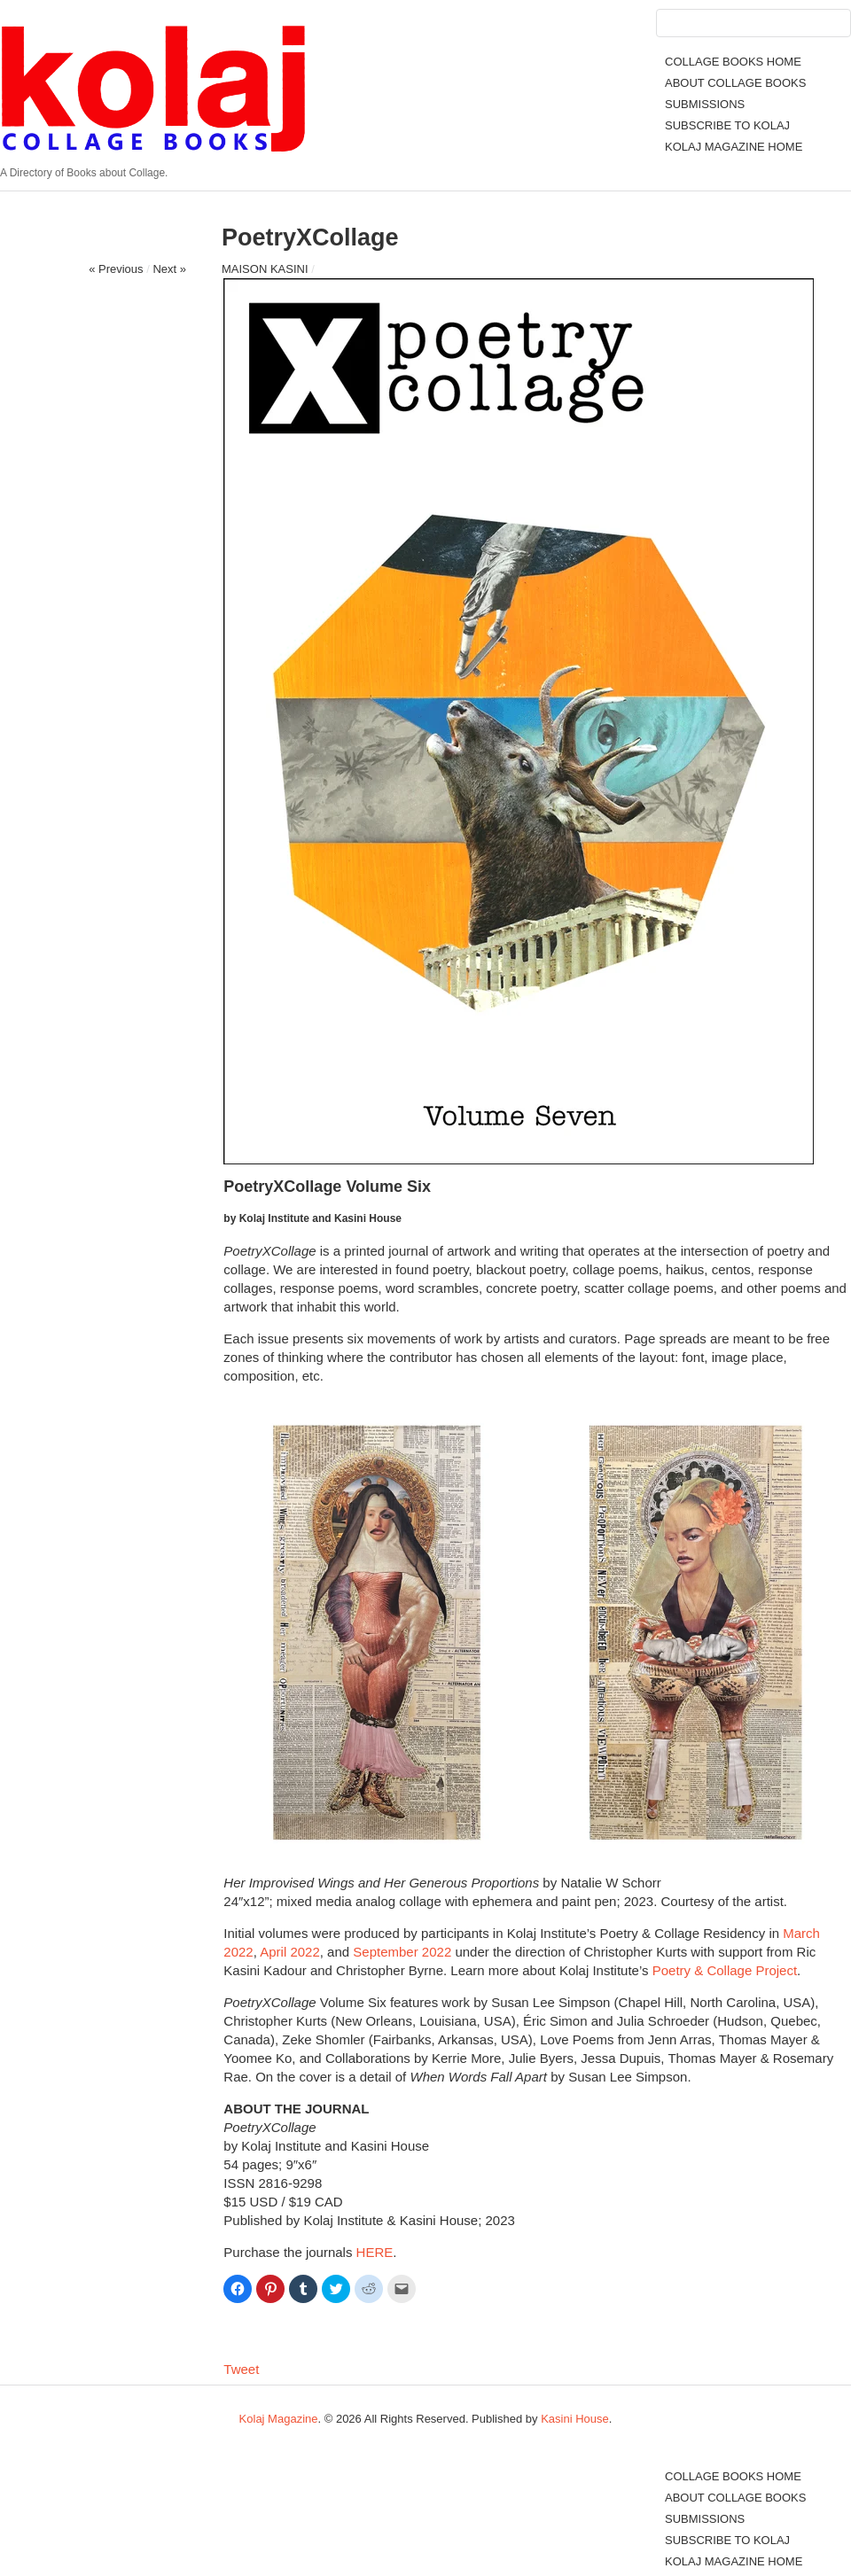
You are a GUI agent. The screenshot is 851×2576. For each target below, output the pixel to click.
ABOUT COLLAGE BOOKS (735, 82)
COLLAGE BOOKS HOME (733, 61)
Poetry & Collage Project (724, 1970)
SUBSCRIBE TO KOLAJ (727, 125)
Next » (169, 269)
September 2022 (402, 1951)
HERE (375, 2252)
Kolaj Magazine (278, 2418)
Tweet (241, 2369)
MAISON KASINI (265, 269)
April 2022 (290, 1951)
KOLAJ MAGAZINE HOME (733, 146)
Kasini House (575, 2418)
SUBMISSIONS (705, 104)
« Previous (116, 269)
